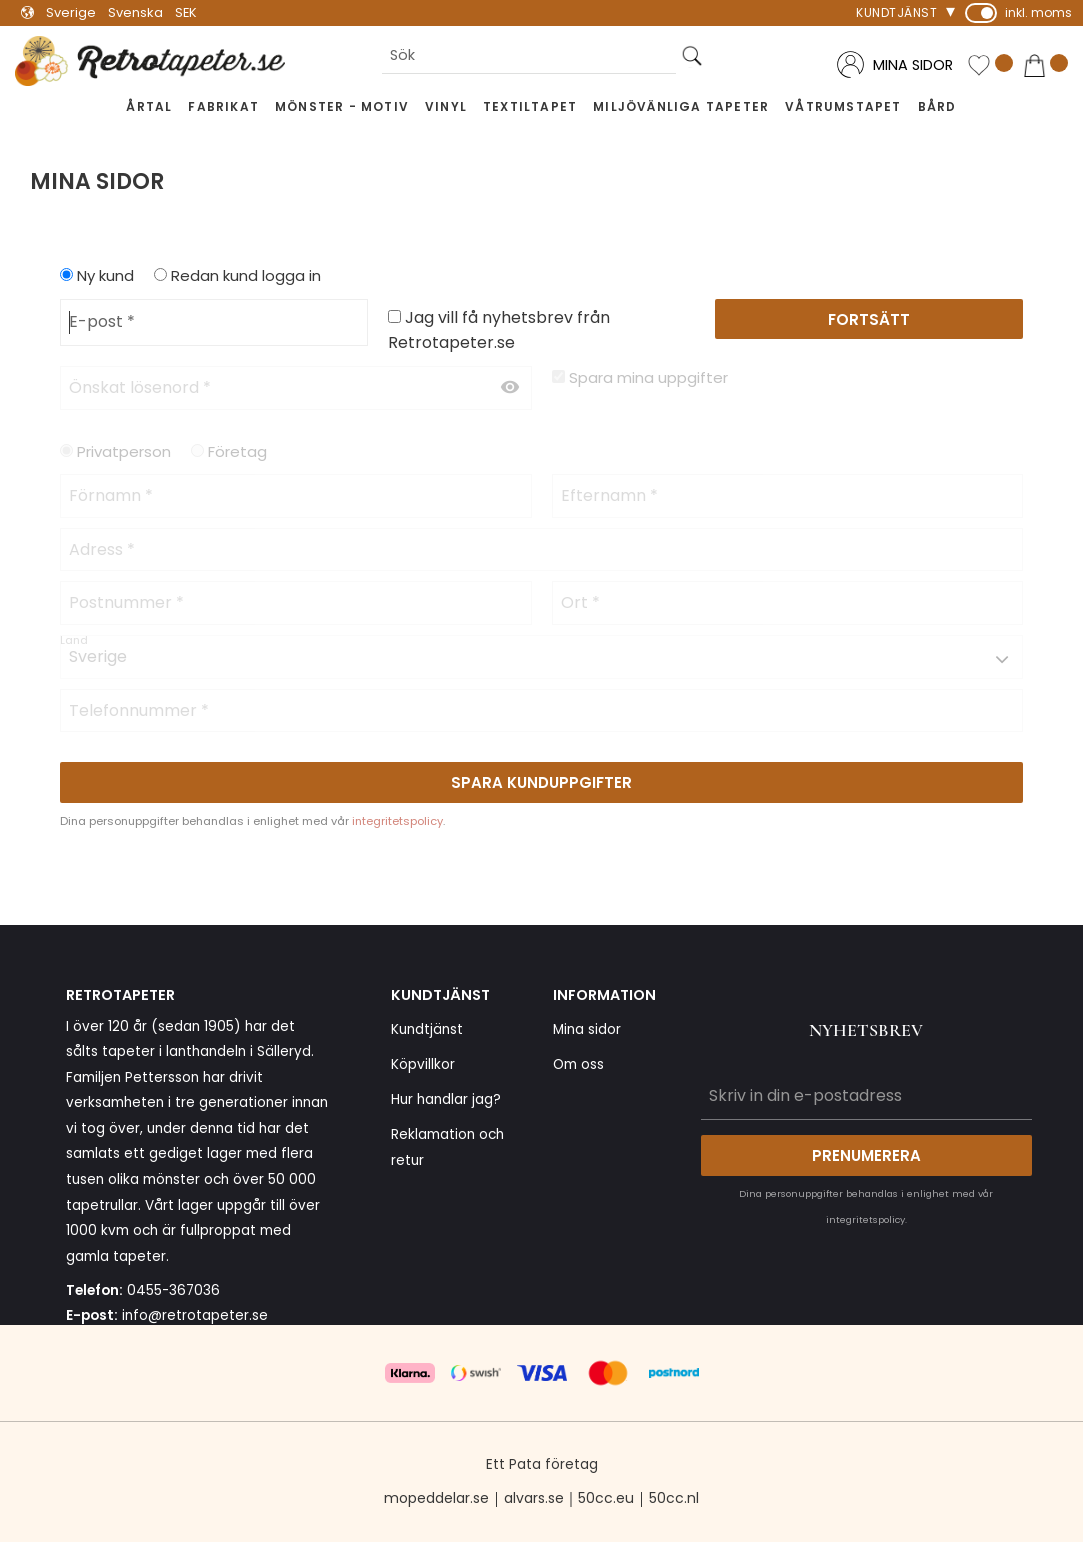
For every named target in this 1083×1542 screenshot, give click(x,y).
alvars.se (534, 1498)
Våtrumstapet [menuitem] (843, 106)
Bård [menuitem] (937, 106)
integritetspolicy (397, 821)
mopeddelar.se (436, 1498)
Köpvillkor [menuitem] (423, 1064)
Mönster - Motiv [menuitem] (342, 106)
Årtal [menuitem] (149, 106)
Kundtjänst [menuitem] (896, 12)
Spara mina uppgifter (648, 377)
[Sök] (692, 55)
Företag (237, 451)
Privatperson (124, 451)
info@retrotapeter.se (195, 1315)
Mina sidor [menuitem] (587, 1029)
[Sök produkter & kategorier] (529, 55)
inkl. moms (1038, 12)
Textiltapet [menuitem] (530, 106)
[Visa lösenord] (510, 388)
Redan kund (246, 275)
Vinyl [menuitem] (446, 106)
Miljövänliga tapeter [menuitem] (681, 106)
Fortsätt (869, 319)
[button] (990, 66)
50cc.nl (674, 1498)
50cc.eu (606, 1498)
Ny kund (105, 275)
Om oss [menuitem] (578, 1064)
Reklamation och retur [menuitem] (447, 1147)
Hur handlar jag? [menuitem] (446, 1099)
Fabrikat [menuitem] (223, 106)
